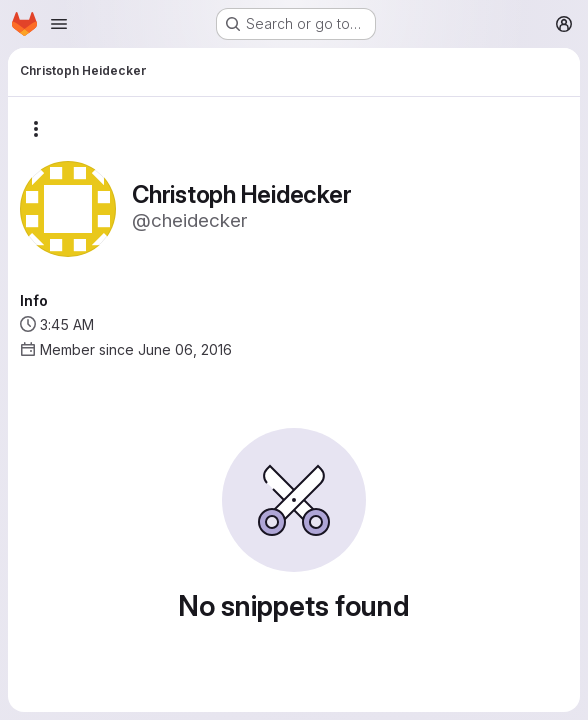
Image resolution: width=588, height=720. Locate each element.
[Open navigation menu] (59, 24)
